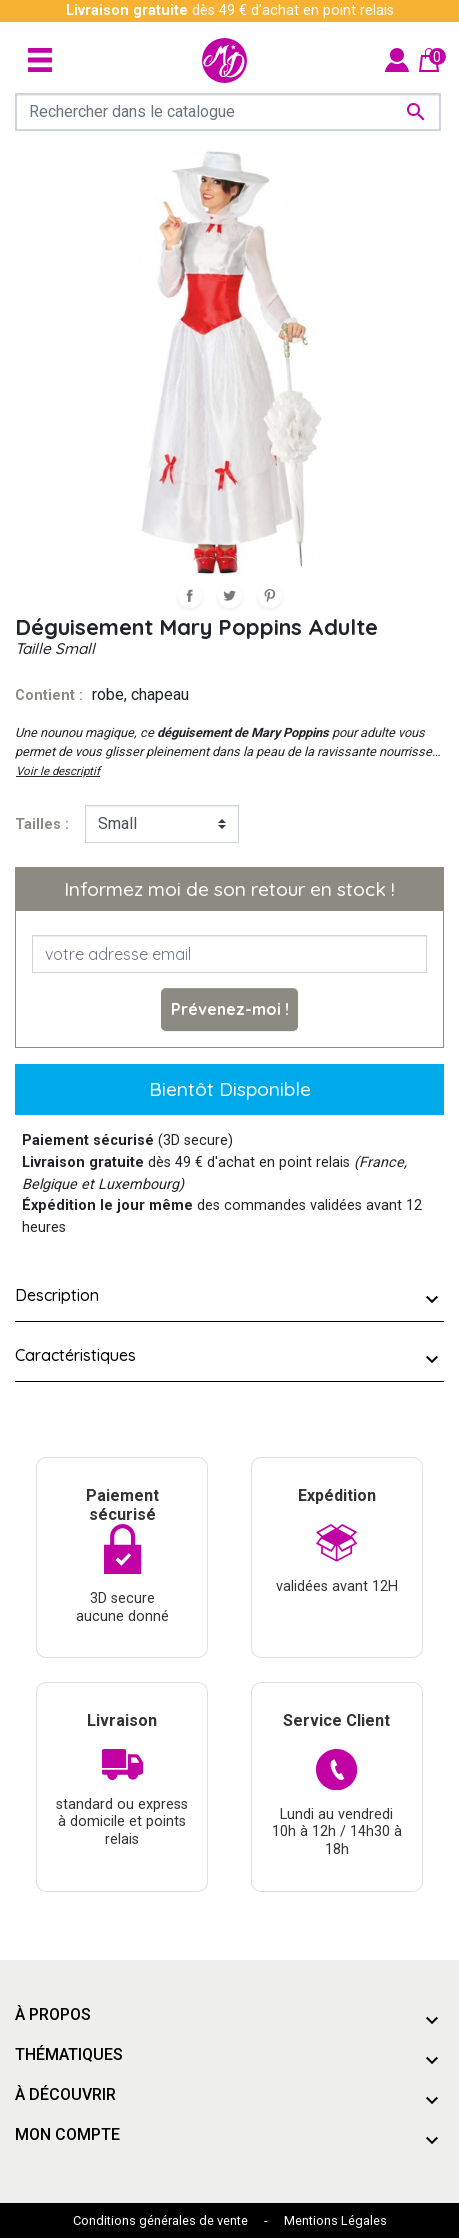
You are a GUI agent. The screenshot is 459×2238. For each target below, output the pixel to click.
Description (57, 1295)
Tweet (230, 596)
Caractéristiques (75, 1355)
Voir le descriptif (58, 771)
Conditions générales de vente (160, 2220)
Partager (190, 596)
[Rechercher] (228, 112)
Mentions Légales (335, 2220)
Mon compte (67, 2134)
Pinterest (270, 596)
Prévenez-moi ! (230, 1009)
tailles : (42, 824)
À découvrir (65, 2094)
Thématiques (69, 2054)
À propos (53, 2014)
